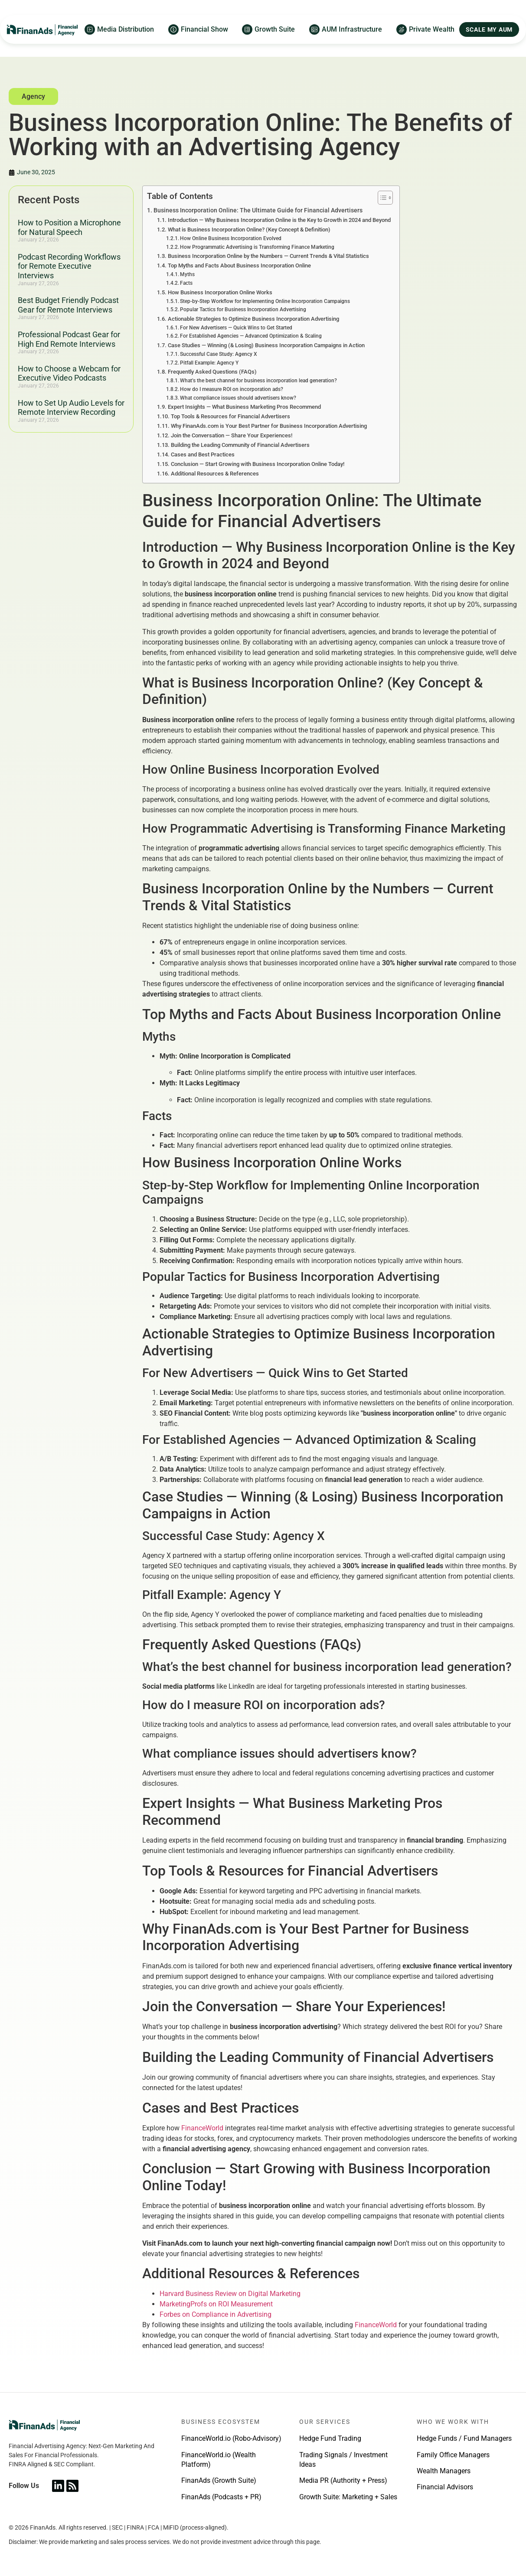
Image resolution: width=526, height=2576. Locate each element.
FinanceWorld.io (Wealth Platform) (218, 2460)
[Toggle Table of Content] (381, 197)
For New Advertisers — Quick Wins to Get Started (236, 328)
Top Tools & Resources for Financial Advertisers (230, 416)
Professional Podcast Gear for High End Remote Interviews (69, 339)
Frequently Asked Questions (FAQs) (212, 371)
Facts (186, 283)
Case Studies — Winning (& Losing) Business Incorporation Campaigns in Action (266, 345)
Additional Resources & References (215, 473)
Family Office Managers (453, 2455)
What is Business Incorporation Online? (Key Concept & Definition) (249, 229)
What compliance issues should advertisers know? (238, 398)
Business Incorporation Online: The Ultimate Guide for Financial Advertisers (258, 210)
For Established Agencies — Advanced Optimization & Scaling (251, 336)
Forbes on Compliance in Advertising (215, 2314)
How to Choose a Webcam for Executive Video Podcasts (69, 373)
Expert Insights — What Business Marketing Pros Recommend (244, 407)
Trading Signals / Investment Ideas (343, 2460)
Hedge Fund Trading (330, 2438)
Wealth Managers (443, 2471)
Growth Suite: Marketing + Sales (348, 2497)
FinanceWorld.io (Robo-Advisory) (231, 2438)
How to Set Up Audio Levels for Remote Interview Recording (71, 407)
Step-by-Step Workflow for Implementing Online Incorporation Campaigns (265, 301)
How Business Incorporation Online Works (220, 292)
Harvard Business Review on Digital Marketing (230, 2293)
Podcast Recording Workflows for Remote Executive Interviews (69, 266)
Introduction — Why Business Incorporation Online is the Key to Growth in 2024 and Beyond (279, 220)
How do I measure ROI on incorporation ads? (231, 389)
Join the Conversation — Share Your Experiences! (231, 435)
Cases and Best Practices (203, 454)
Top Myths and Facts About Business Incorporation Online (239, 265)
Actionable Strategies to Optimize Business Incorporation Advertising (253, 319)
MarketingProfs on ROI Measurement (216, 2304)
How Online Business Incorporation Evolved (230, 238)
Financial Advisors (445, 2487)
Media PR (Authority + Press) (343, 2480)
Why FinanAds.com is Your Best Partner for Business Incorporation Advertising (269, 426)
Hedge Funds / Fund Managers (464, 2438)
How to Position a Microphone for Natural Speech (69, 227)
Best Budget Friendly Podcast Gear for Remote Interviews (68, 305)
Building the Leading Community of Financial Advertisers (240, 445)
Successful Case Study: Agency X (218, 354)
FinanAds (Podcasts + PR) (221, 2497)
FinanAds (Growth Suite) (218, 2480)
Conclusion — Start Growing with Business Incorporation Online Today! (257, 464)
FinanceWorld (202, 2128)
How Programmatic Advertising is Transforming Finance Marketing (257, 247)
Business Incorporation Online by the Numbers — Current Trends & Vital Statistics (268, 256)
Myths (187, 274)
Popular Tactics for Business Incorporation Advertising (243, 309)
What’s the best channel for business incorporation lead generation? (258, 381)
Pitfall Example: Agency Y (209, 363)
